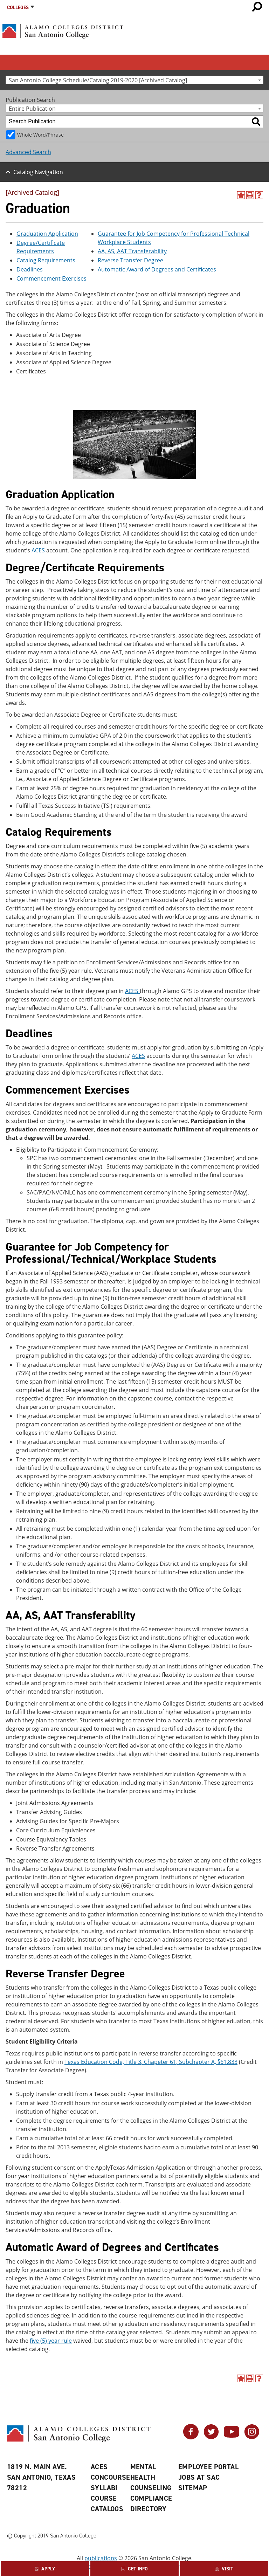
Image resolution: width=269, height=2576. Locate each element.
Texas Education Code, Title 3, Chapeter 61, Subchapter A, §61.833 (150, 2062)
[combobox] (134, 80)
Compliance (151, 2498)
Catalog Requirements (45, 260)
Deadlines (29, 269)
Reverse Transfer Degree (130, 260)
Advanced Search (28, 152)
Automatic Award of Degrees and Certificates (157, 269)
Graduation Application (47, 233)
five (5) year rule (51, 2340)
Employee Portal (208, 2466)
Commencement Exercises (51, 278)
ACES (38, 550)
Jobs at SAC (199, 2477)
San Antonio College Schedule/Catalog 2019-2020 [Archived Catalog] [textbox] (98, 80)
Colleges (18, 7)
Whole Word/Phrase (40, 134)
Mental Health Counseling (151, 2477)
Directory (148, 2508)
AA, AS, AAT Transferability (132, 251)
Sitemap (192, 2487)
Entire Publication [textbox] (32, 108)
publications (100, 2558)
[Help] (259, 195)
